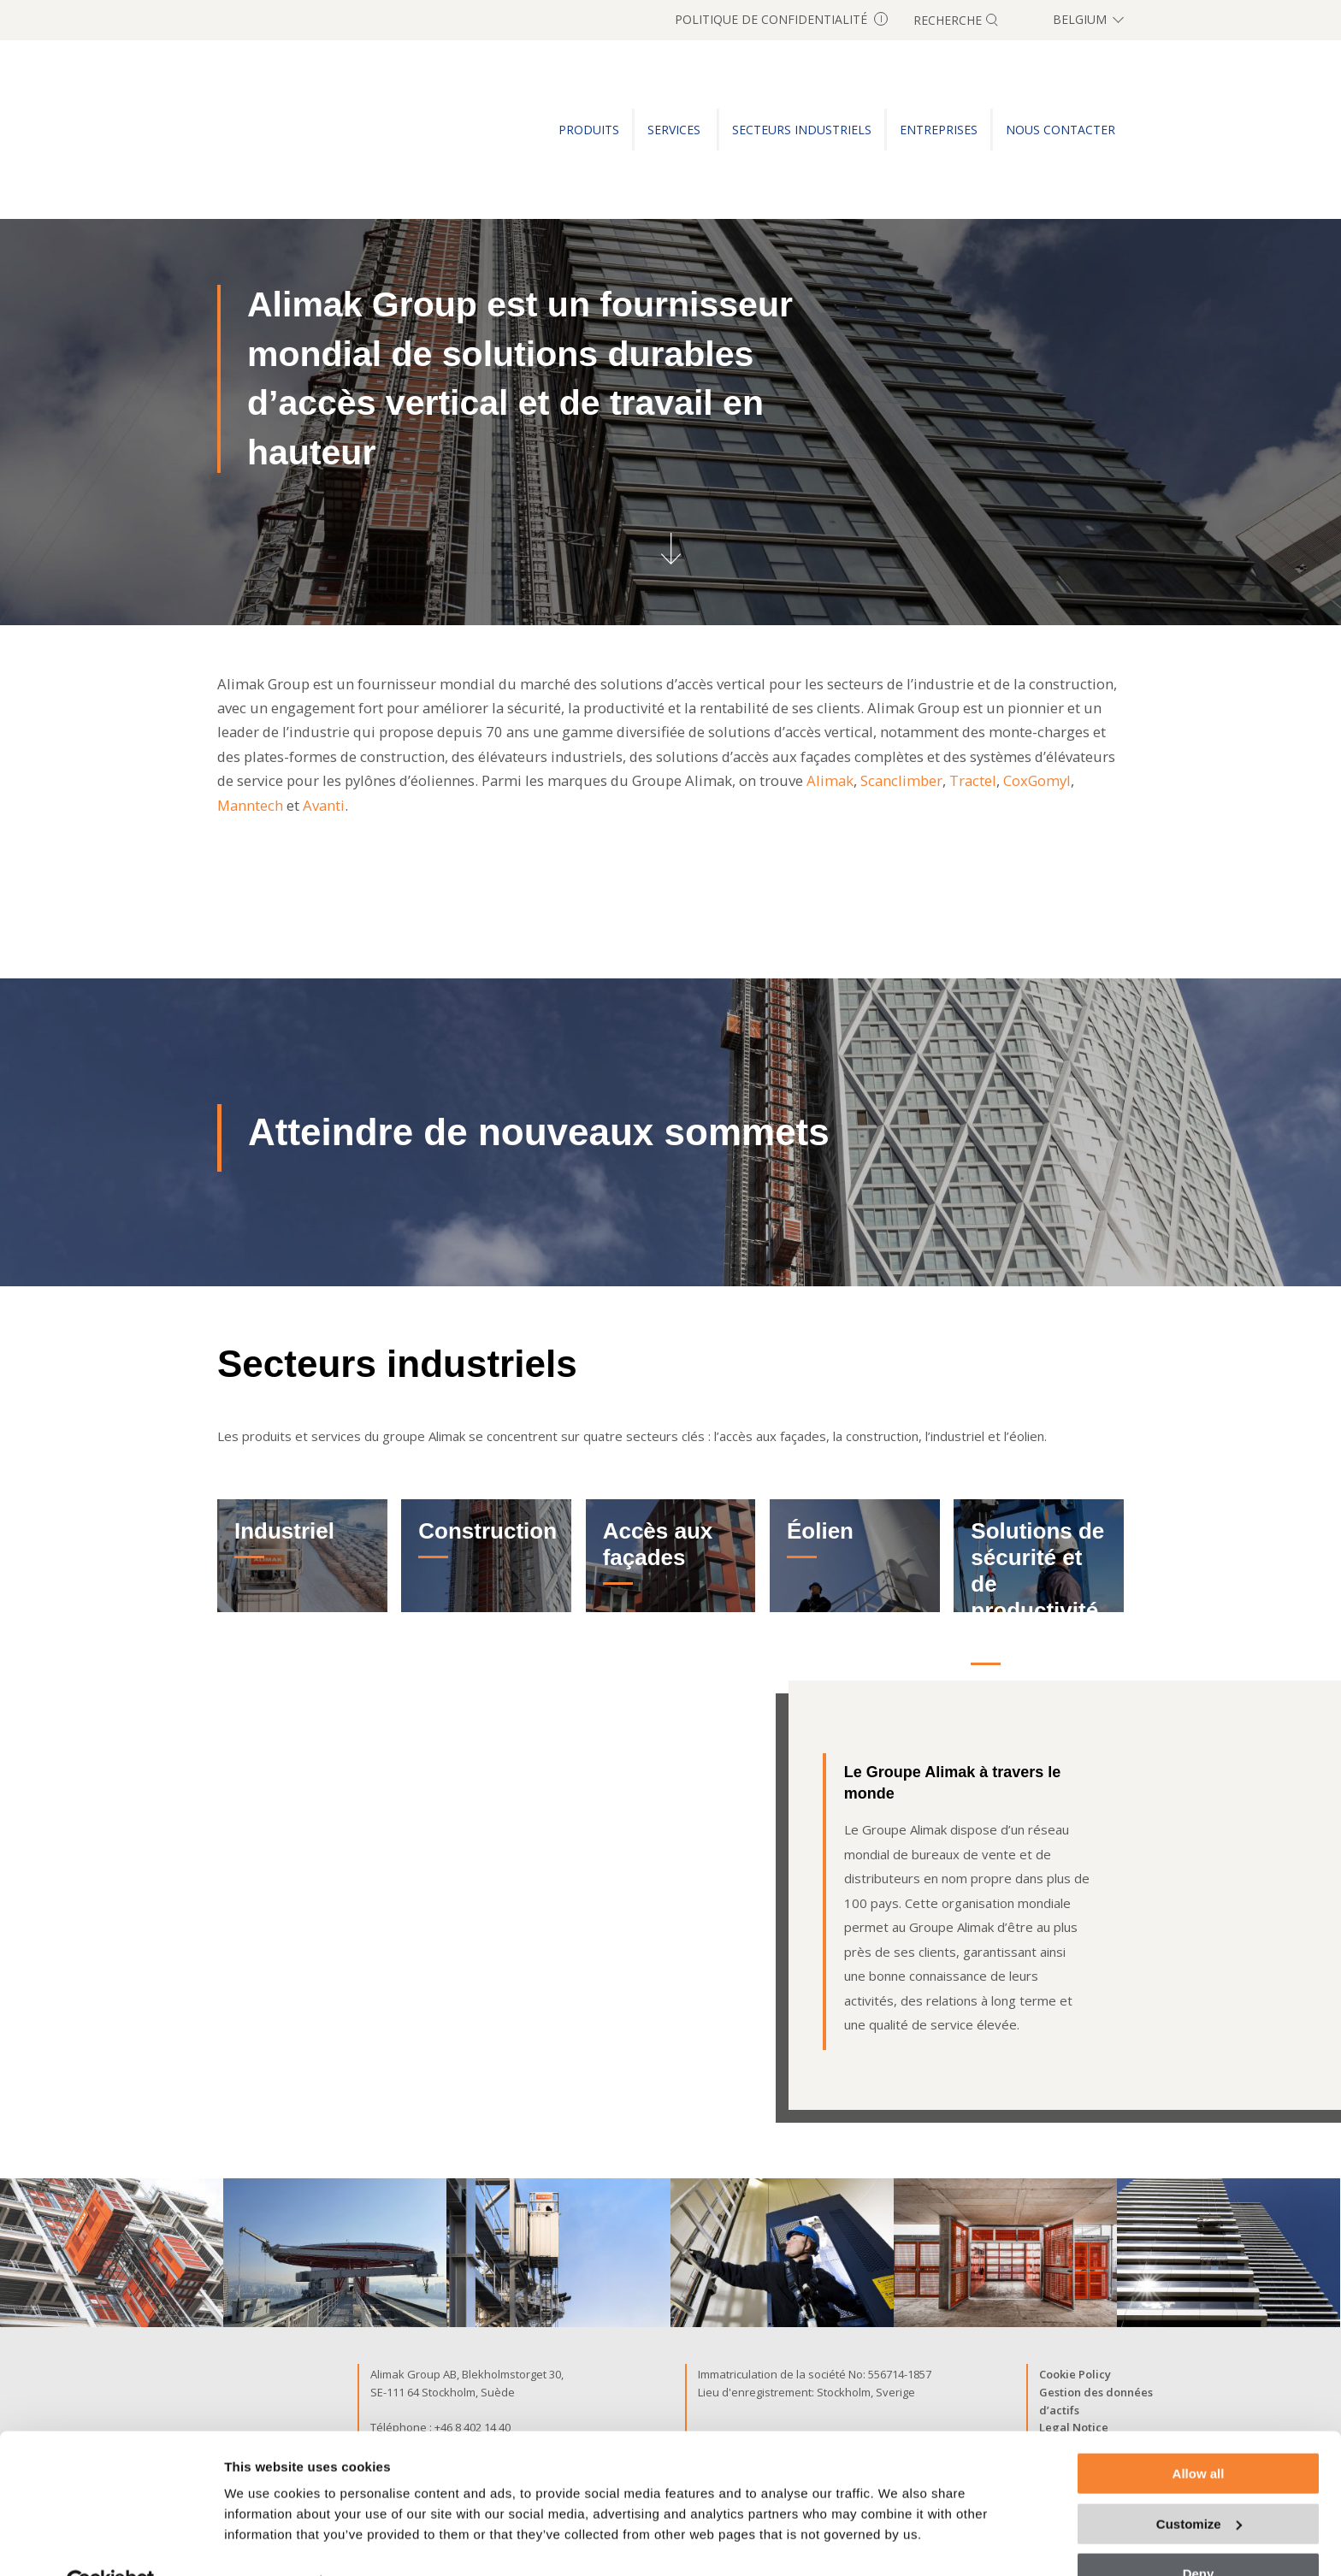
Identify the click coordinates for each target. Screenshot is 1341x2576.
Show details (264, 2541)
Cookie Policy (1075, 2374)
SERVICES (675, 129)
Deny (1198, 2533)
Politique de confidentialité (781, 19)
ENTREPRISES (939, 129)
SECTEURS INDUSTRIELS (801, 129)
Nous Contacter (1060, 129)
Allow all (1199, 2433)
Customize (1199, 2484)
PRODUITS (588, 129)
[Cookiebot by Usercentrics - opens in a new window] (111, 2542)
